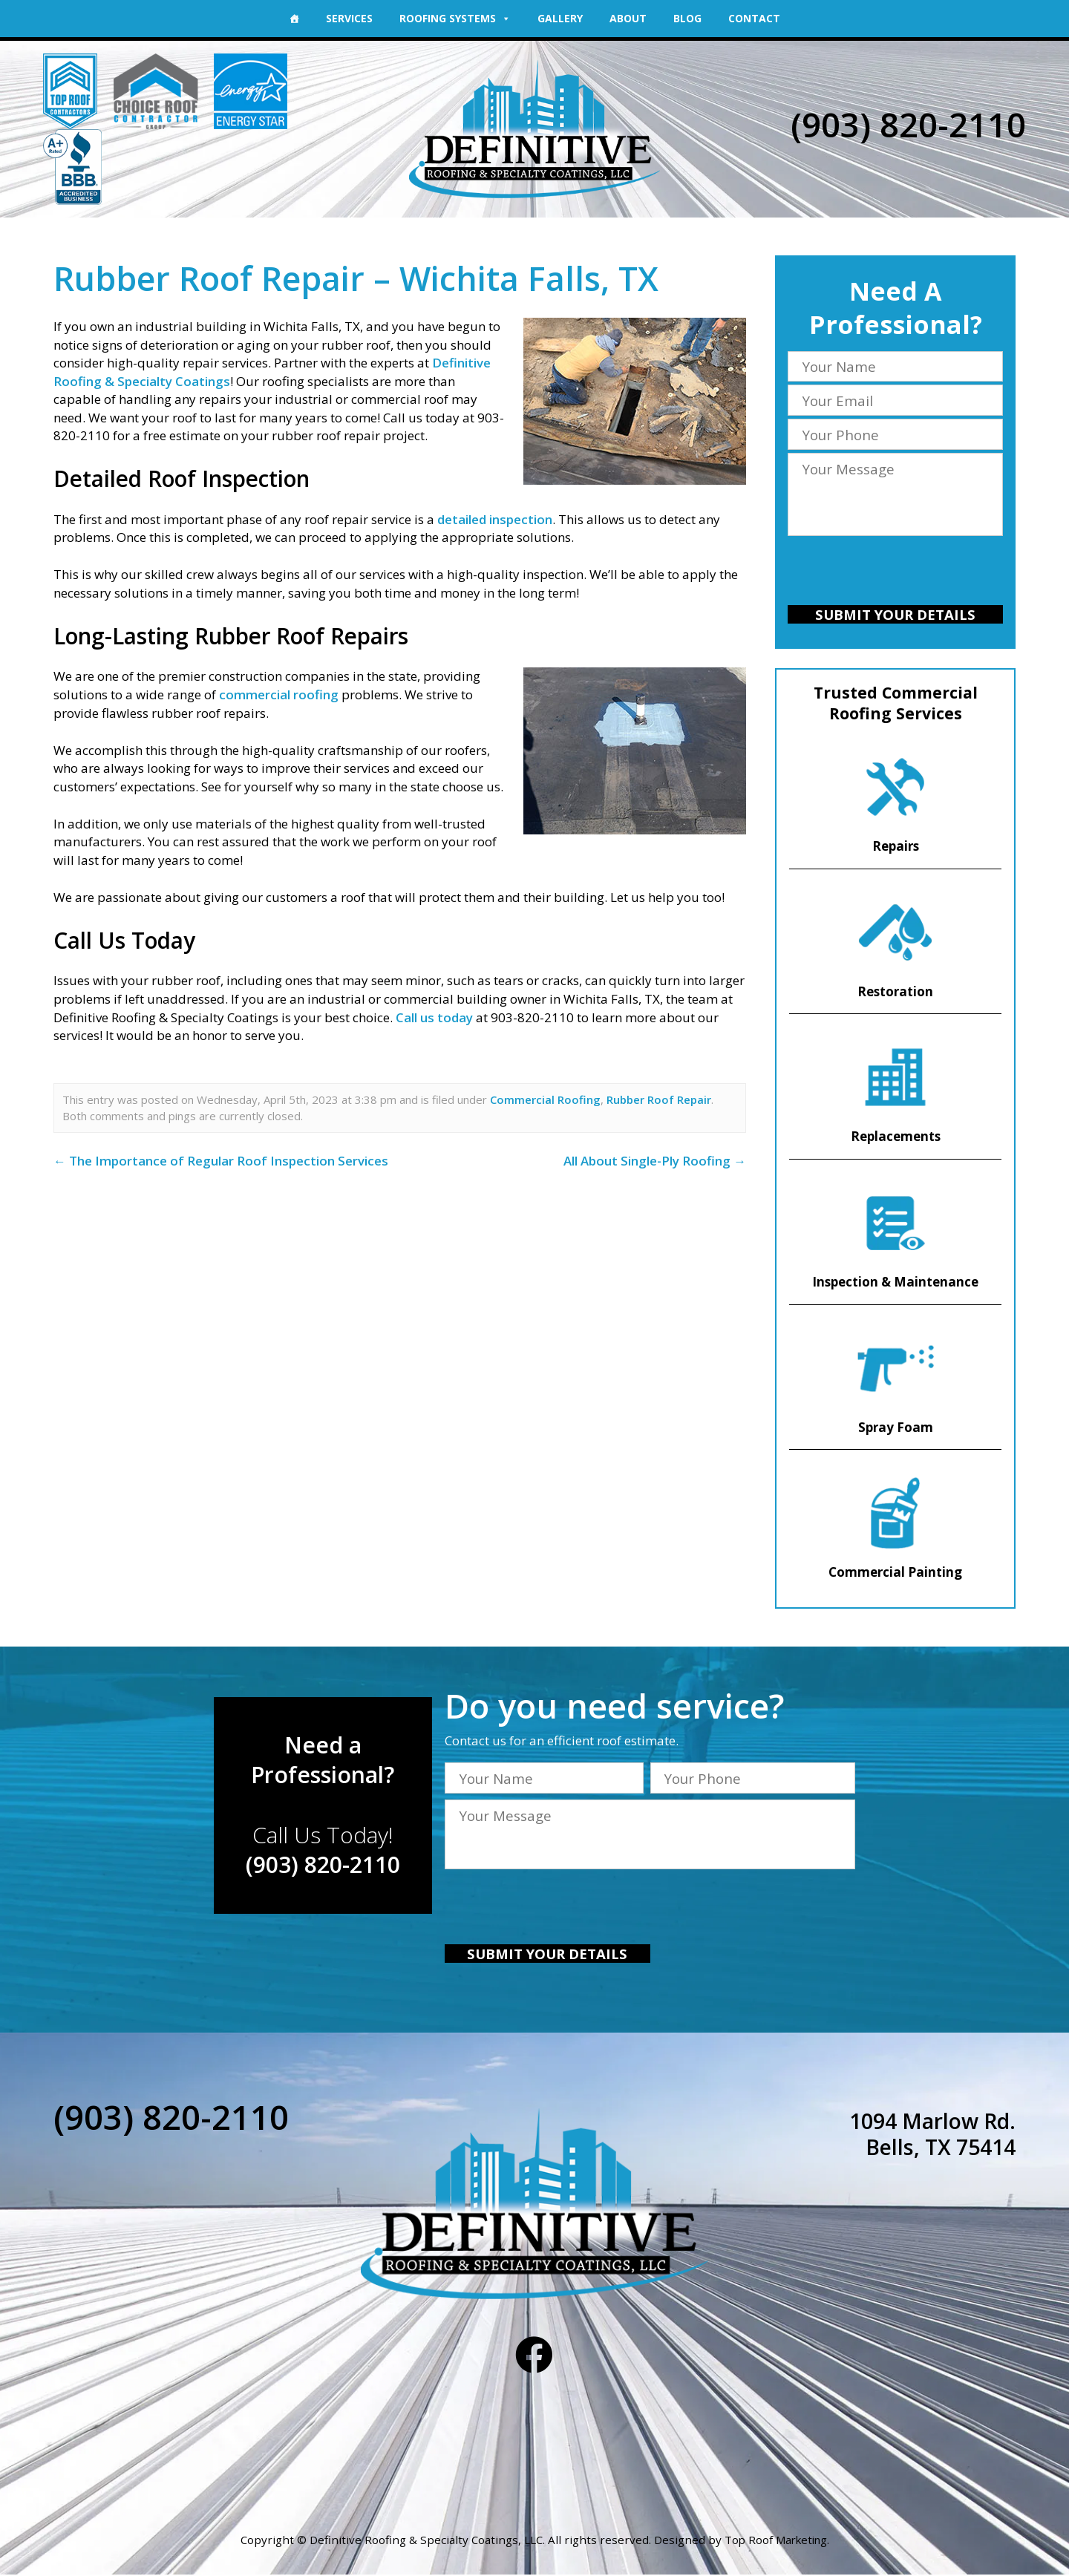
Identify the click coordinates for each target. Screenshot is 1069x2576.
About (628, 18)
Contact (754, 18)
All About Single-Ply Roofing (654, 1160)
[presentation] (895, 573)
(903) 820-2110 (908, 124)
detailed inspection (494, 519)
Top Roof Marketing (776, 2541)
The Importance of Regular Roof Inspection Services (220, 1160)
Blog (687, 18)
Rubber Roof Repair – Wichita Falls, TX (360, 278)
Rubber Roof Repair (659, 1099)
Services (349, 18)
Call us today (433, 1016)
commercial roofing (279, 694)
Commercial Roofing (545, 1099)
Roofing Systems (455, 18)
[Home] (294, 18)
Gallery (560, 18)
